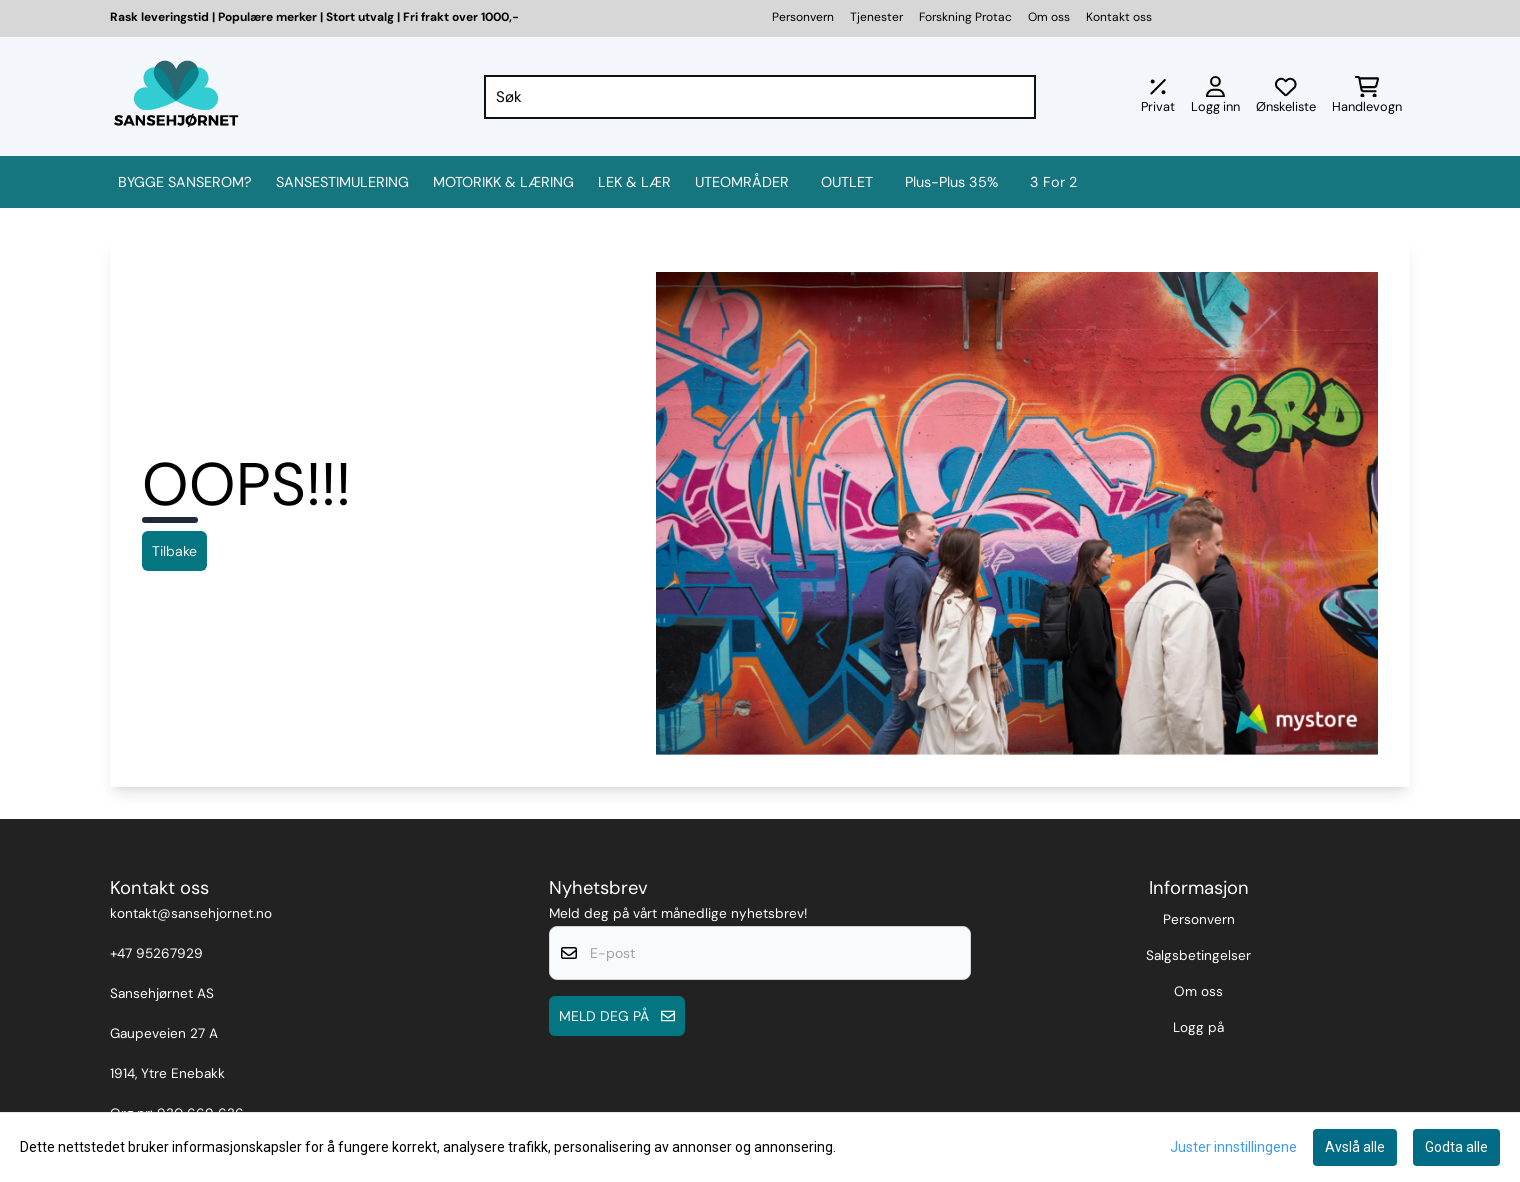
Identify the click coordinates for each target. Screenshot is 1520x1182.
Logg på (1198, 1027)
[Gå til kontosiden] (1215, 97)
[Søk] (760, 97)
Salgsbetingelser (1198, 955)
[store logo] (176, 96)
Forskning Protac (965, 17)
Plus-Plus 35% (951, 182)
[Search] (1016, 97)
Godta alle (1456, 1147)
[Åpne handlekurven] (1367, 97)
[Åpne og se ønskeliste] (1286, 97)
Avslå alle (1355, 1147)
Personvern (803, 17)
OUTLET (847, 182)
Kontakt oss (1119, 17)
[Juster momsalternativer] (1158, 97)
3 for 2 (1053, 182)
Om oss (1049, 17)
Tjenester (876, 17)
